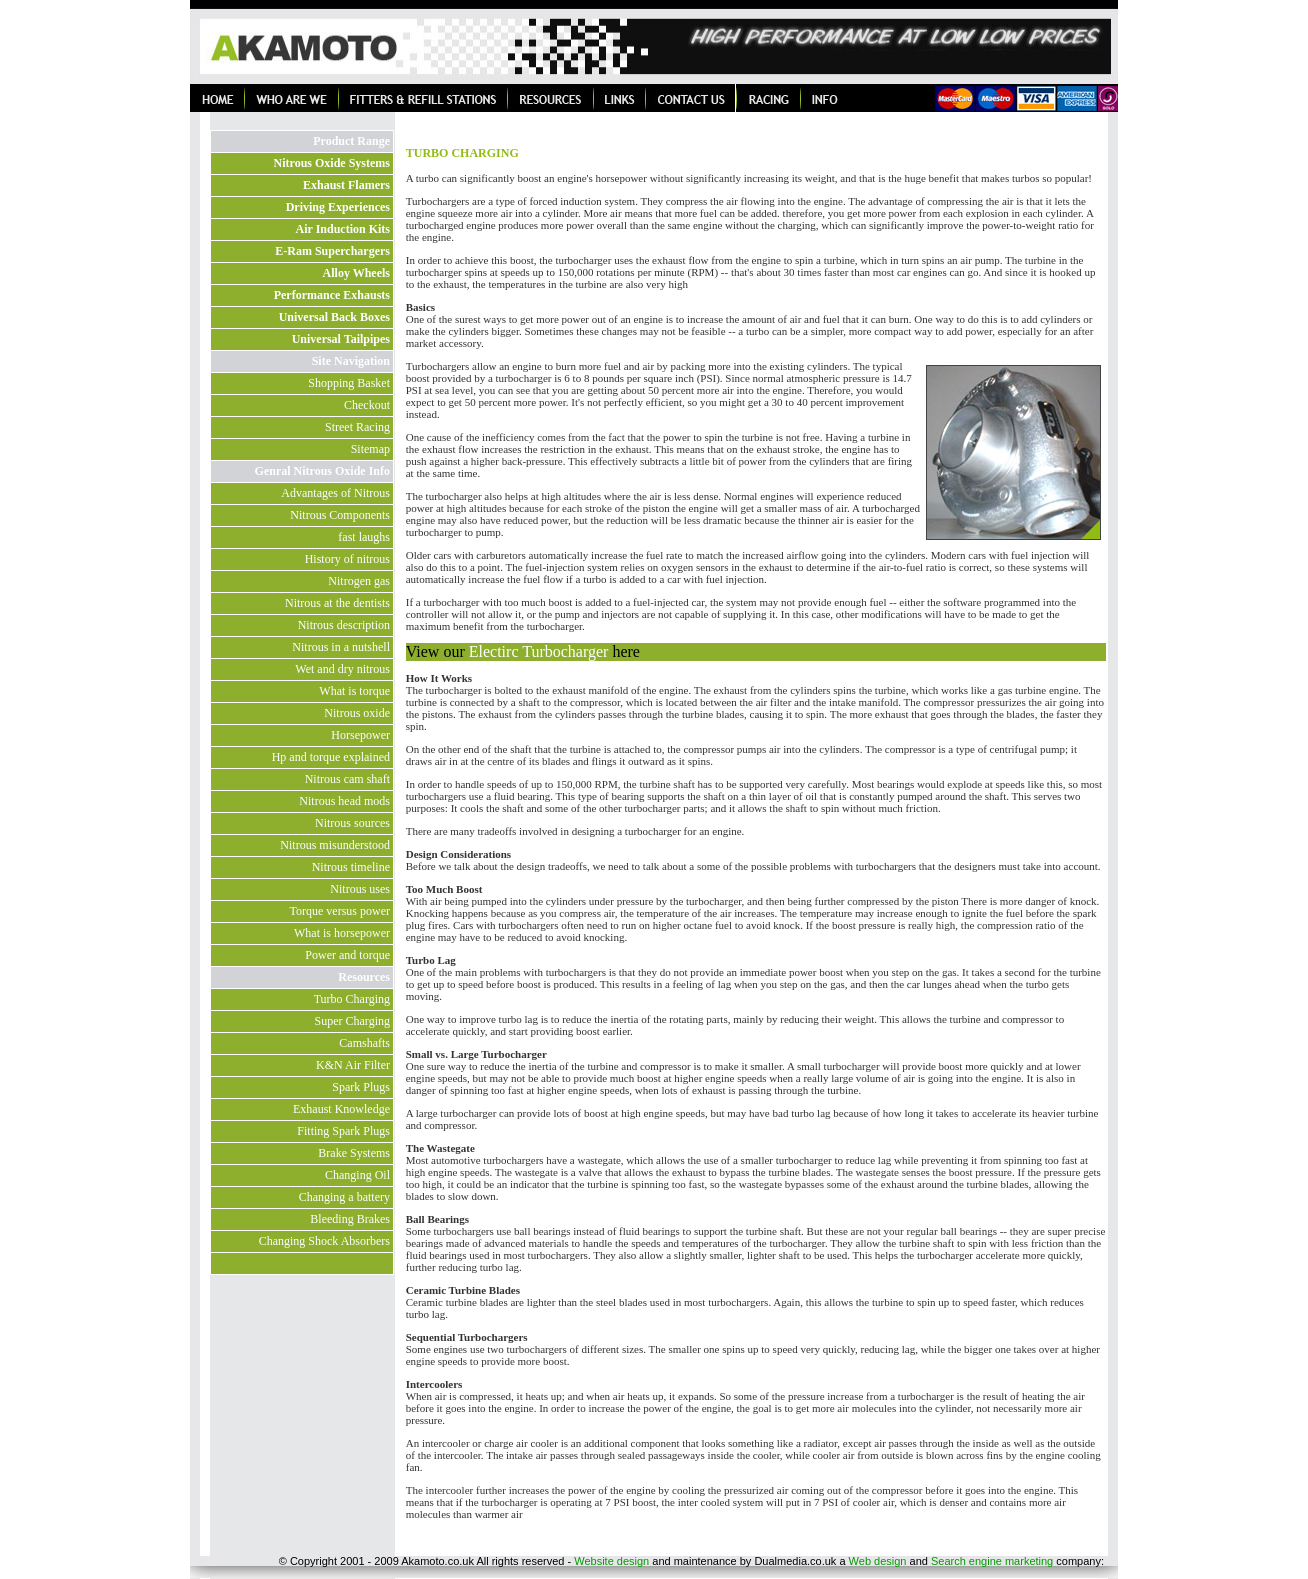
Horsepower (360, 735)
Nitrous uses (360, 889)
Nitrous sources (352, 823)
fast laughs (364, 537)
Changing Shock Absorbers (324, 1241)
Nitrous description (344, 625)
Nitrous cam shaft (347, 779)
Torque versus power (340, 911)
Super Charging (352, 1021)
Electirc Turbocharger (541, 651)
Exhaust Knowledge (341, 1109)
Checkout (367, 405)
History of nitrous (347, 559)
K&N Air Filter (353, 1065)
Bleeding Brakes (350, 1219)
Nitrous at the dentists (337, 603)
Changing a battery (344, 1197)
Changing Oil (357, 1175)
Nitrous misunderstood (335, 845)
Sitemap (370, 449)
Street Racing (357, 427)
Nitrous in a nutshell (341, 647)
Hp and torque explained (331, 757)
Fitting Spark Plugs (343, 1131)
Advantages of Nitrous (335, 493)
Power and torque (347, 955)
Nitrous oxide (357, 713)
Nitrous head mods (344, 801)
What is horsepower (342, 933)
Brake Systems (354, 1153)
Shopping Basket (349, 383)
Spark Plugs (361, 1087)
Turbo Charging (352, 999)
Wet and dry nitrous (342, 669)
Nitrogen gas (359, 581)
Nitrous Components (340, 515)
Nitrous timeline (351, 867)
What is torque (354, 691)
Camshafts (364, 1043)
